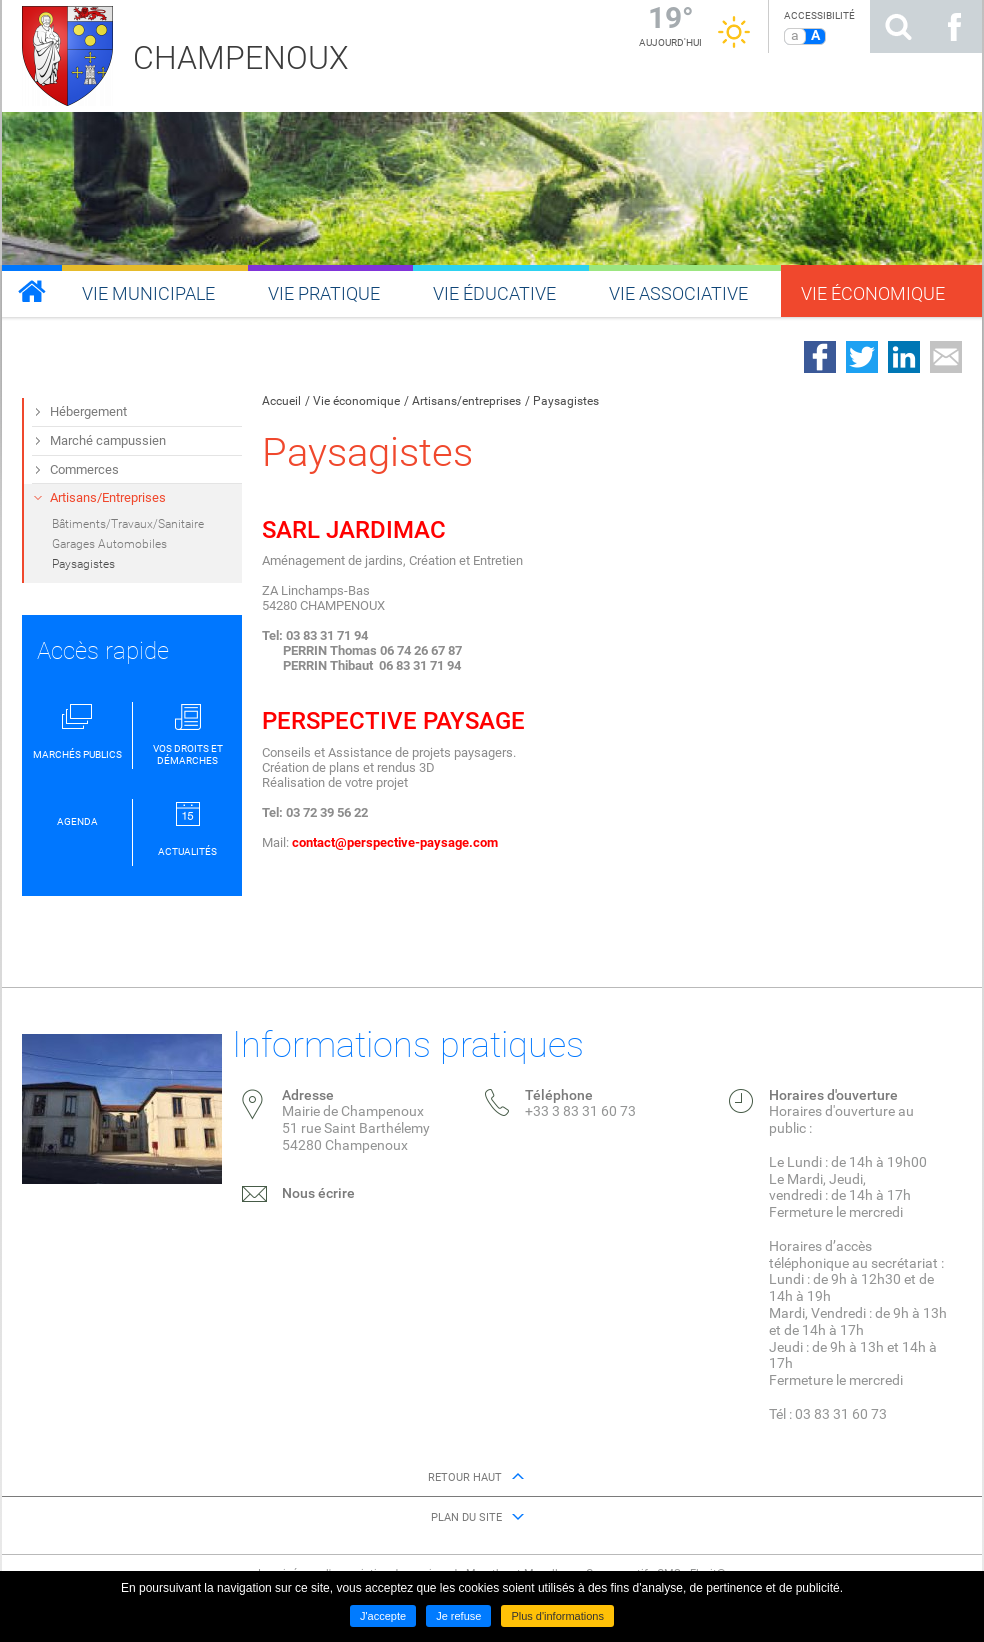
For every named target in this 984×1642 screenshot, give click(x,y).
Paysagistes (566, 401)
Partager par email (946, 357)
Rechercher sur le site (898, 26)
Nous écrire (318, 1193)
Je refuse (458, 1616)
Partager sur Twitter (862, 357)
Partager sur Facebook (820, 357)
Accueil (281, 401)
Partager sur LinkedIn (904, 357)
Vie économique (356, 401)
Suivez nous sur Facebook (954, 26)
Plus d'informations (557, 1616)
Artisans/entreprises (466, 401)
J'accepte (383, 1616)
